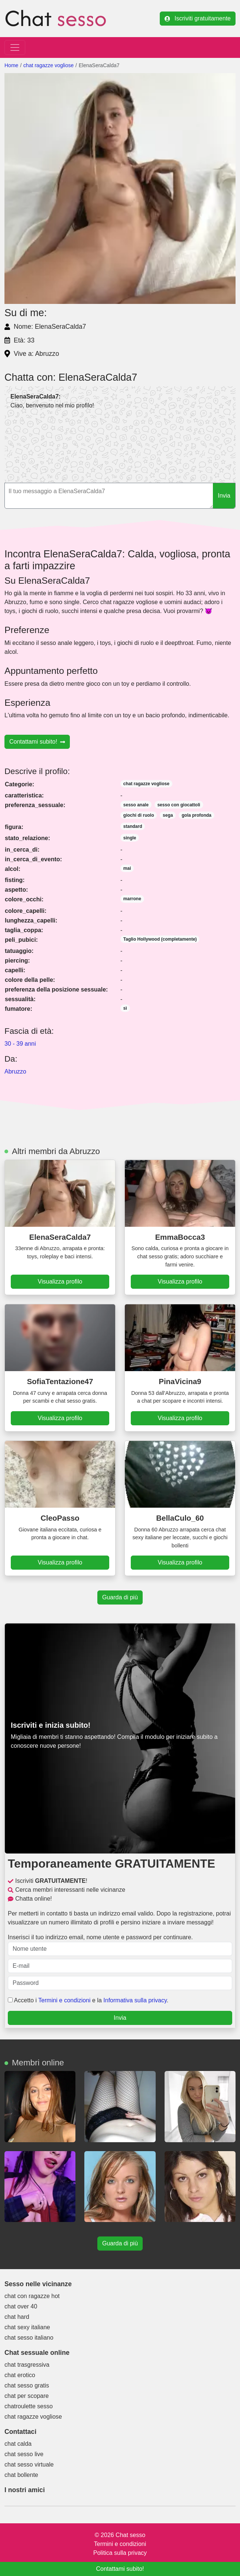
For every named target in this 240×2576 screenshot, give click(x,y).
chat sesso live (23, 2454)
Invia (224, 495)
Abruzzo (15, 1071)
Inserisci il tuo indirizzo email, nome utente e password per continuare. (120, 1945)
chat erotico (19, 2375)
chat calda (18, 2444)
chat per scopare (26, 2396)
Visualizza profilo (60, 1281)
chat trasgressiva (26, 2365)
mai (127, 868)
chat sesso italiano (28, 2337)
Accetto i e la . (88, 2000)
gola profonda (196, 815)
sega (168, 815)
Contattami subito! (37, 741)
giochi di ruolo (138, 815)
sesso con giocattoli (178, 804)
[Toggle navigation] (14, 47)
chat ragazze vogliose (48, 65)
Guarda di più (120, 1597)
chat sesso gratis (26, 2385)
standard (132, 826)
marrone (132, 898)
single (129, 837)
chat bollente (21, 2475)
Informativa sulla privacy (134, 2000)
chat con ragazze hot (32, 2296)
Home (11, 65)
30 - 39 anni (20, 1043)
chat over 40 (20, 2306)
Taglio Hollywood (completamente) (160, 939)
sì (125, 1008)
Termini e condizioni (64, 2000)
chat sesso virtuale (29, 2464)
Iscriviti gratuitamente (198, 18)
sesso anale (136, 804)
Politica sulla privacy (120, 2553)
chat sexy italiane (27, 2327)
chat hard (16, 2317)
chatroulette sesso (28, 2406)
